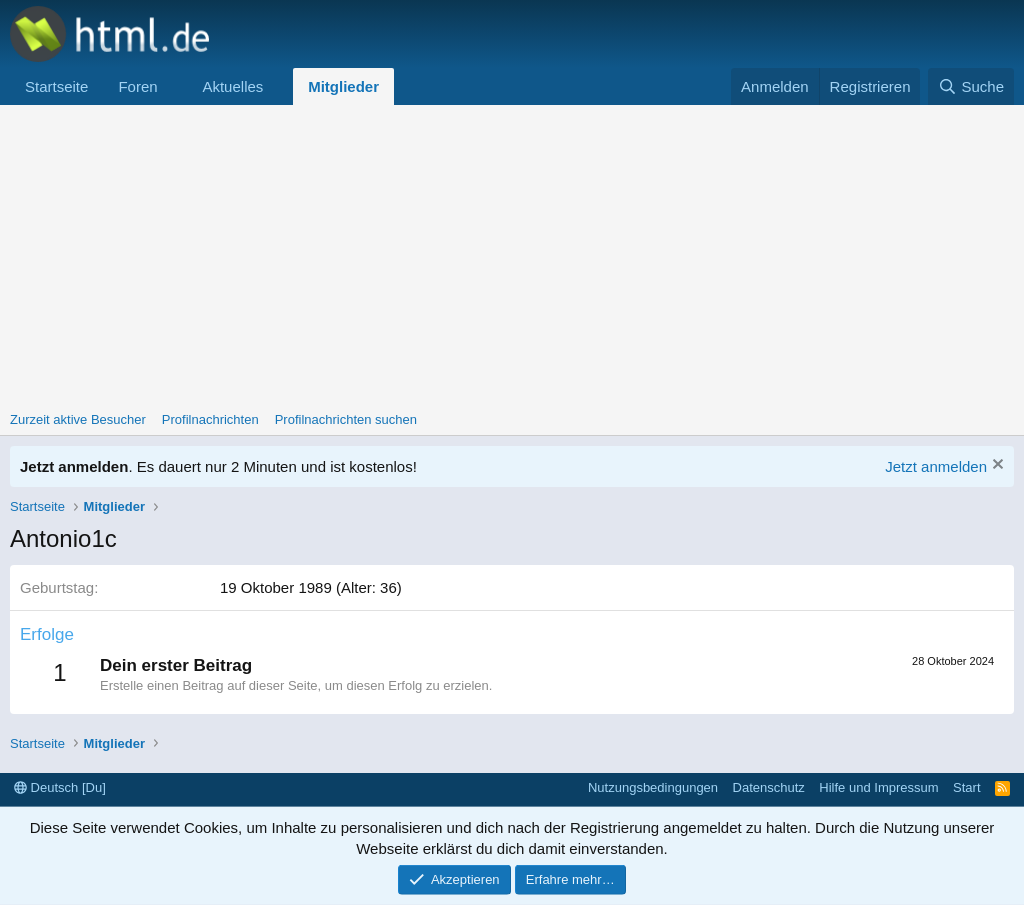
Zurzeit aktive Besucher (78, 419)
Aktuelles (232, 86)
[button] (173, 86)
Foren (137, 86)
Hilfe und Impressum (878, 787)
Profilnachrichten (210, 419)
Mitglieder (343, 86)
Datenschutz (769, 787)
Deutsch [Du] (60, 787)
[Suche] (971, 86)
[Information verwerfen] (995, 466)
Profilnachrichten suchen (346, 419)
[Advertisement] (512, 255)
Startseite (56, 86)
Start (966, 787)
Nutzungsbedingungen (653, 787)
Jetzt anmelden (936, 466)
